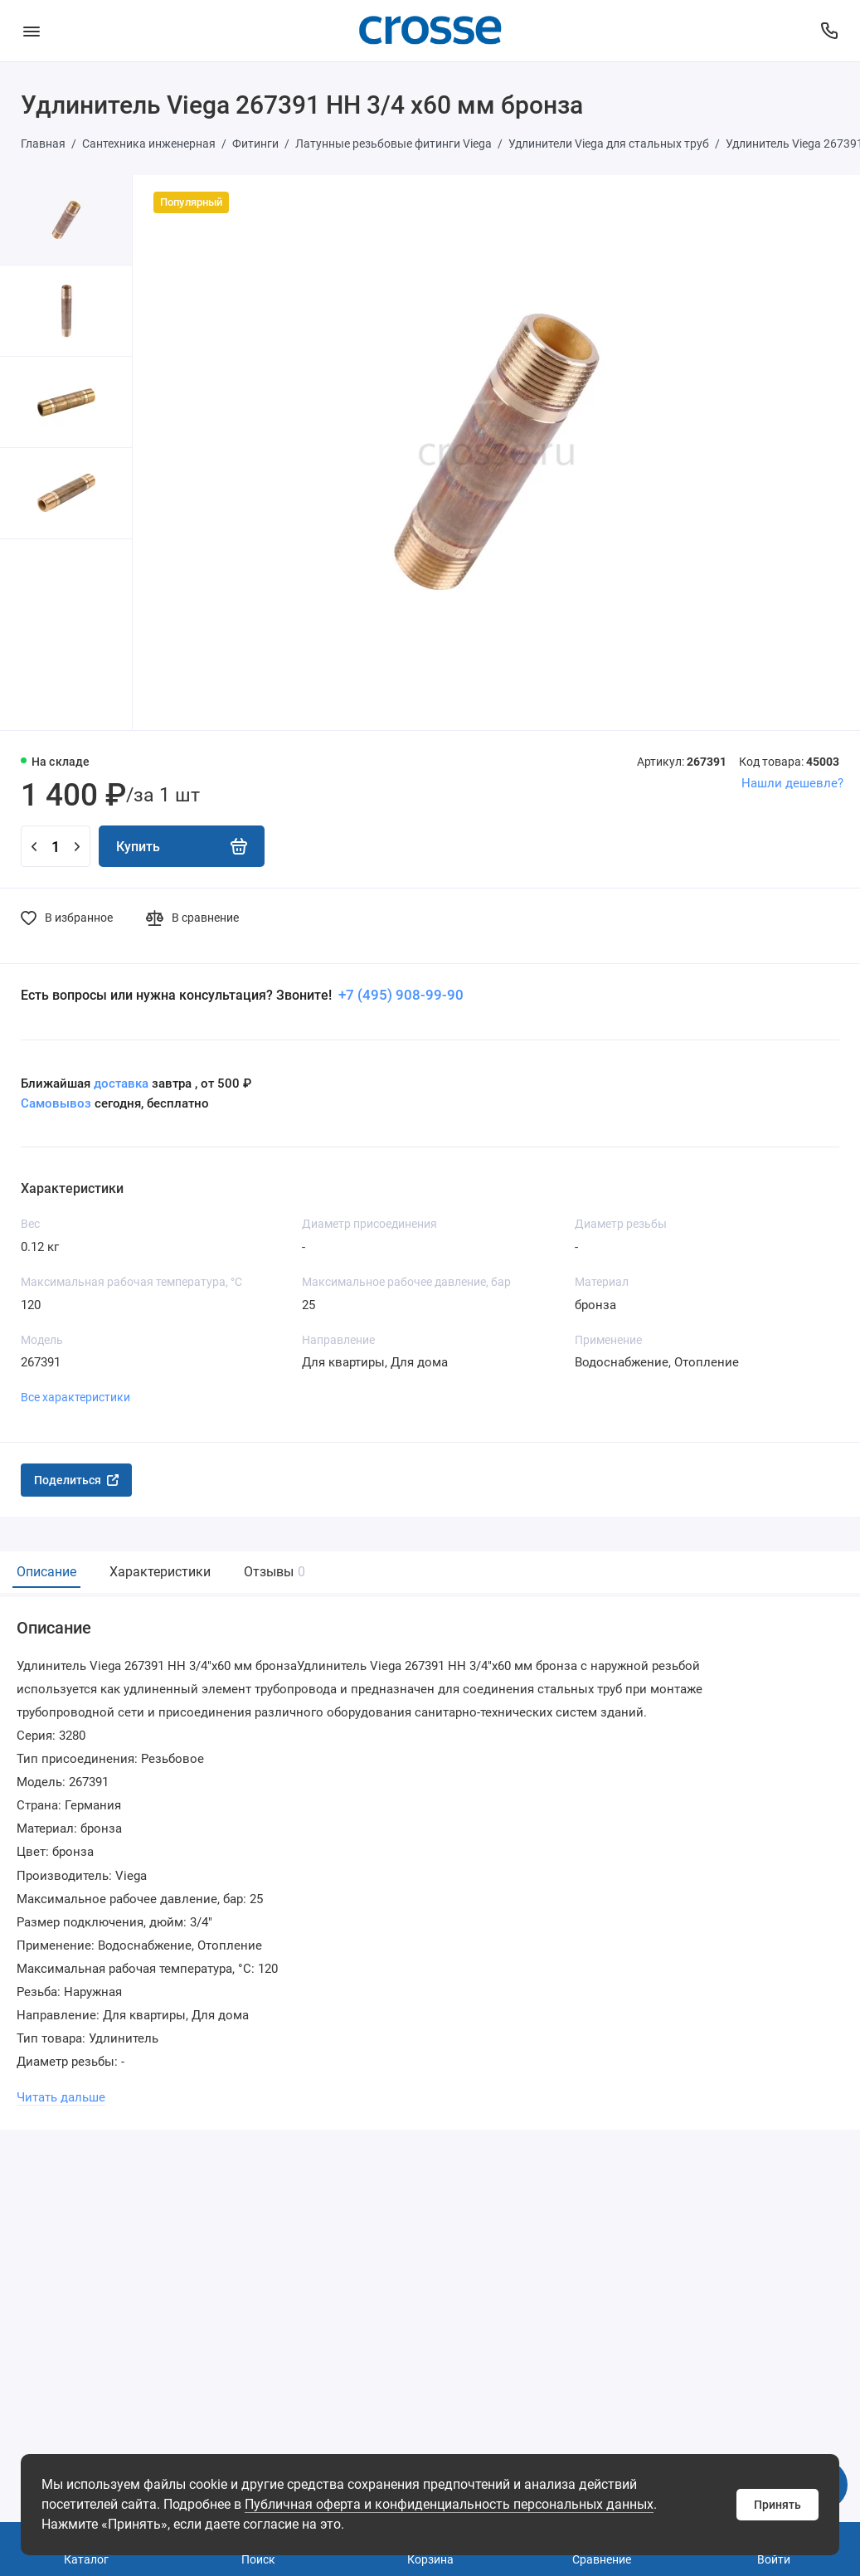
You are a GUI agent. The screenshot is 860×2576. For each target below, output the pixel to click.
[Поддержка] (829, 30)
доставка (121, 1083)
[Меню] (31, 30)
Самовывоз (56, 1103)
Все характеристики (75, 1397)
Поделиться (76, 1480)
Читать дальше (61, 2097)
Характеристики (160, 1572)
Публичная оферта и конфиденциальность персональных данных (449, 2504)
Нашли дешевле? (792, 783)
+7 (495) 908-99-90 (399, 994)
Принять (777, 2504)
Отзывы (272, 1572)
